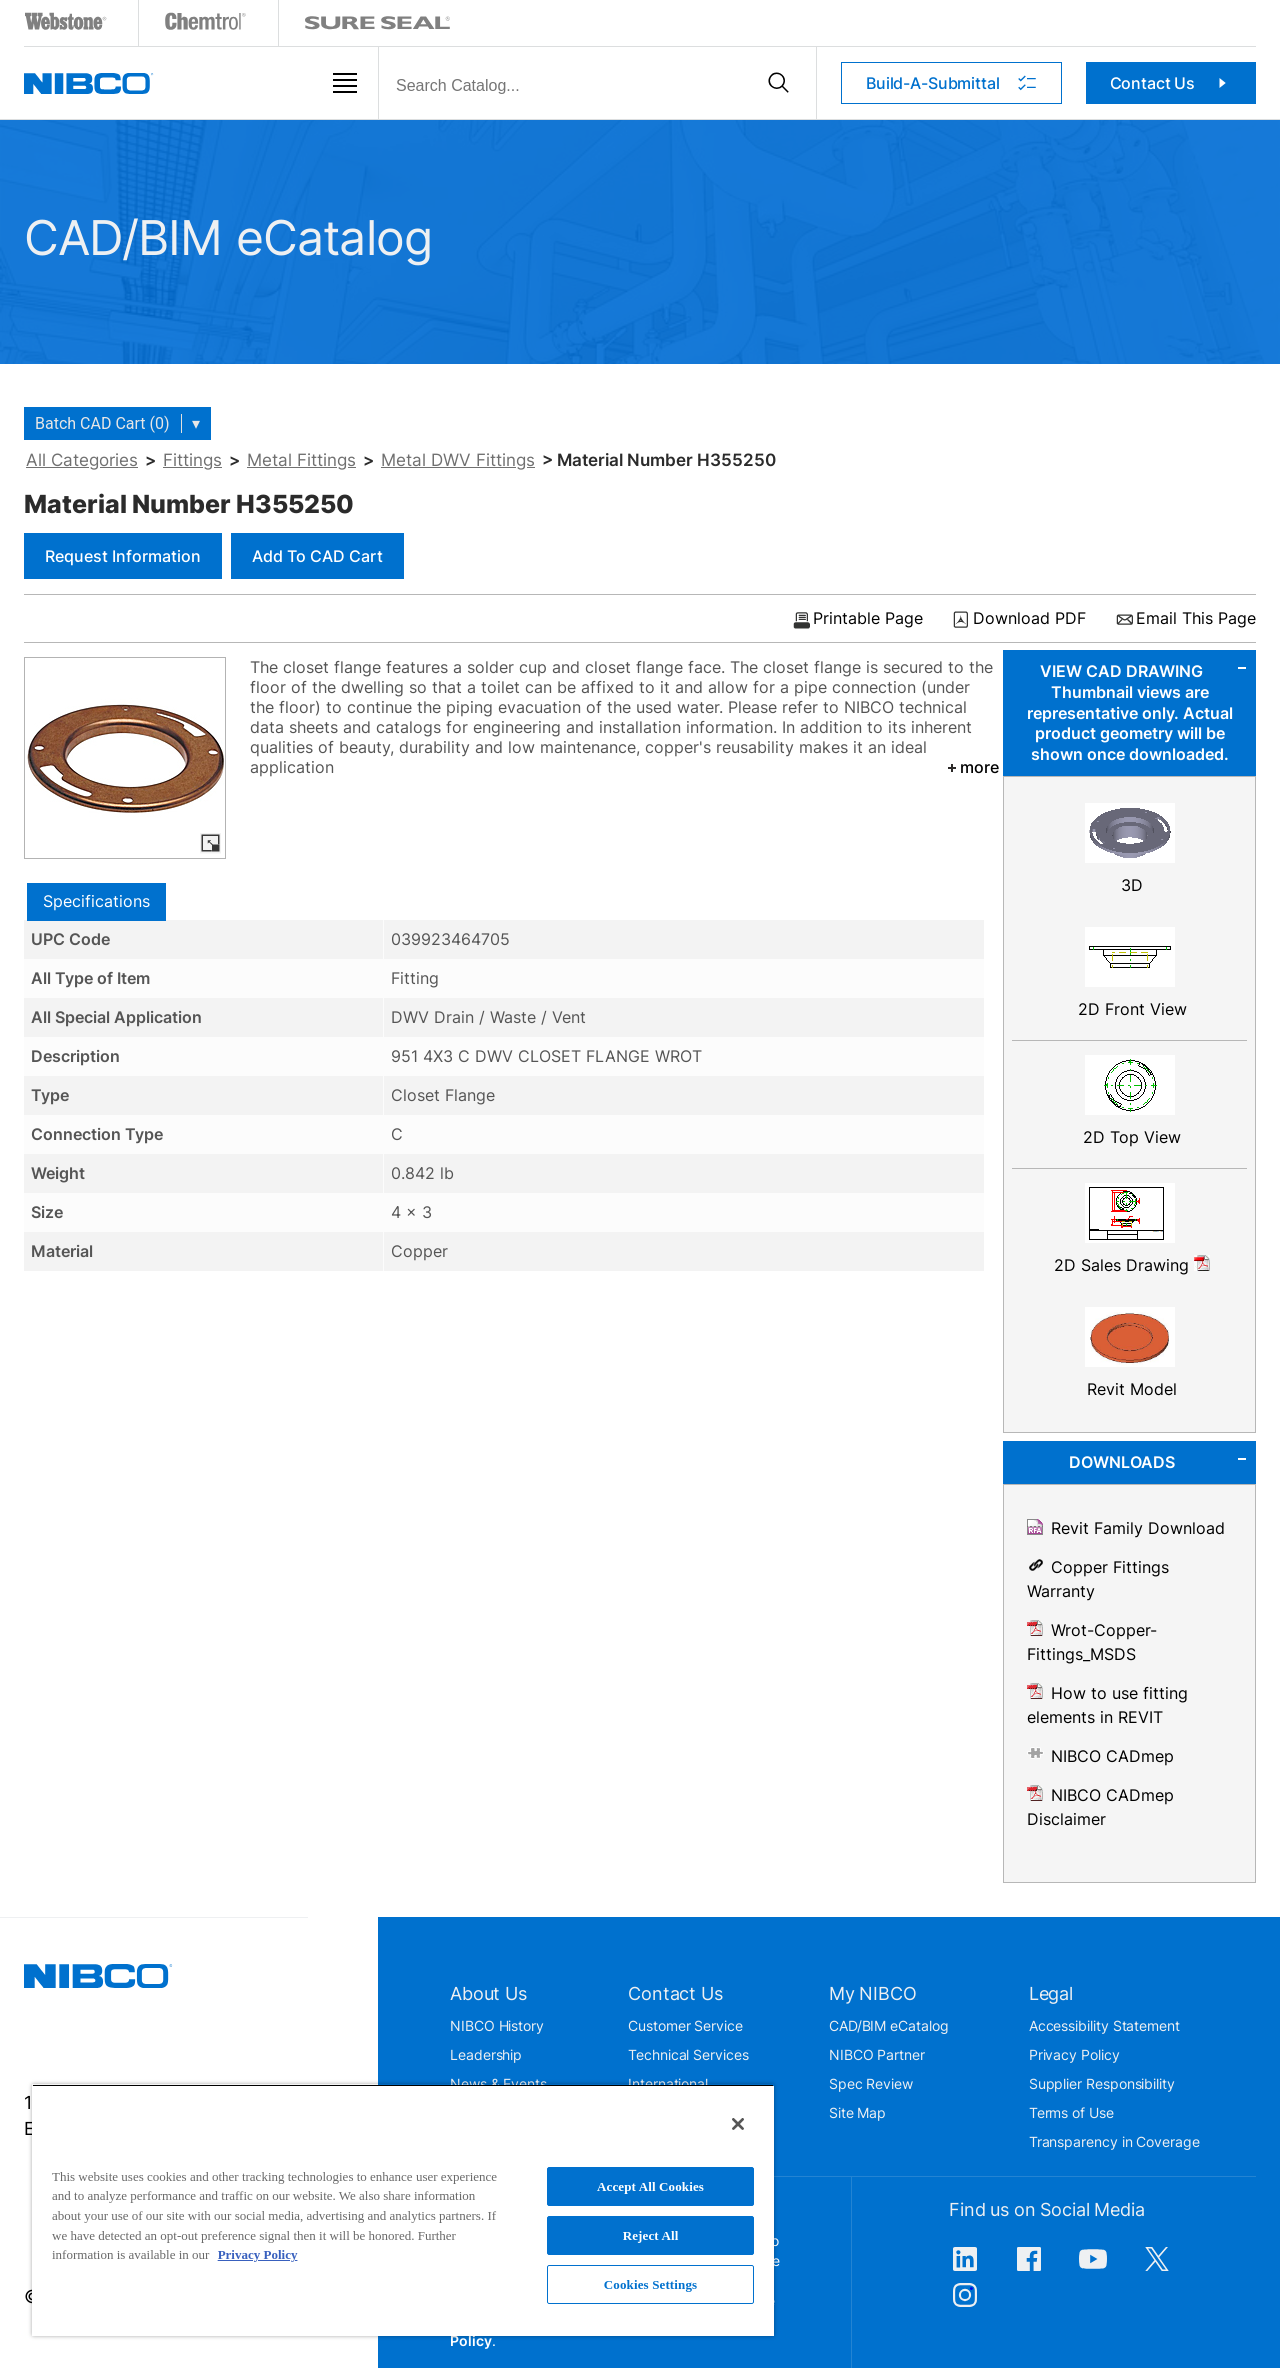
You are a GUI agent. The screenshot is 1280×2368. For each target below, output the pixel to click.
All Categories (82, 460)
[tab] (96, 902)
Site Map (857, 2112)
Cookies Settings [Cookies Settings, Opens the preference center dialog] (650, 2284)
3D (1132, 885)
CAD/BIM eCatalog (889, 2025)
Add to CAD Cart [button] (317, 556)
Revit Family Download (1138, 1528)
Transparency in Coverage (1114, 2141)
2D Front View (1132, 1009)
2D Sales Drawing (1132, 1265)
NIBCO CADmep (1112, 1756)
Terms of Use (1071, 2112)
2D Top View (1132, 1137)
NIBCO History (497, 2025)
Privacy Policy (1074, 2054)
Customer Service (685, 2025)
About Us (488, 1993)
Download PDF (1029, 619)
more (971, 767)
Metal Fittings (301, 460)
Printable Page (868, 619)
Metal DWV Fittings (458, 460)
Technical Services (688, 2054)
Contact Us (1171, 83)
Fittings (192, 460)
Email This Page (1196, 619)
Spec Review (871, 2083)
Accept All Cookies (650, 2186)
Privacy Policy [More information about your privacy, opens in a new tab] (258, 2254)
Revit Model (1132, 1389)
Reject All (651, 2235)
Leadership (486, 2054)
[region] (403, 2210)
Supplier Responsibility (1102, 2083)
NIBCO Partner (877, 2054)
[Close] (738, 2124)
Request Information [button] (123, 556)
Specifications (96, 901)
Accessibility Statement (1104, 2025)
